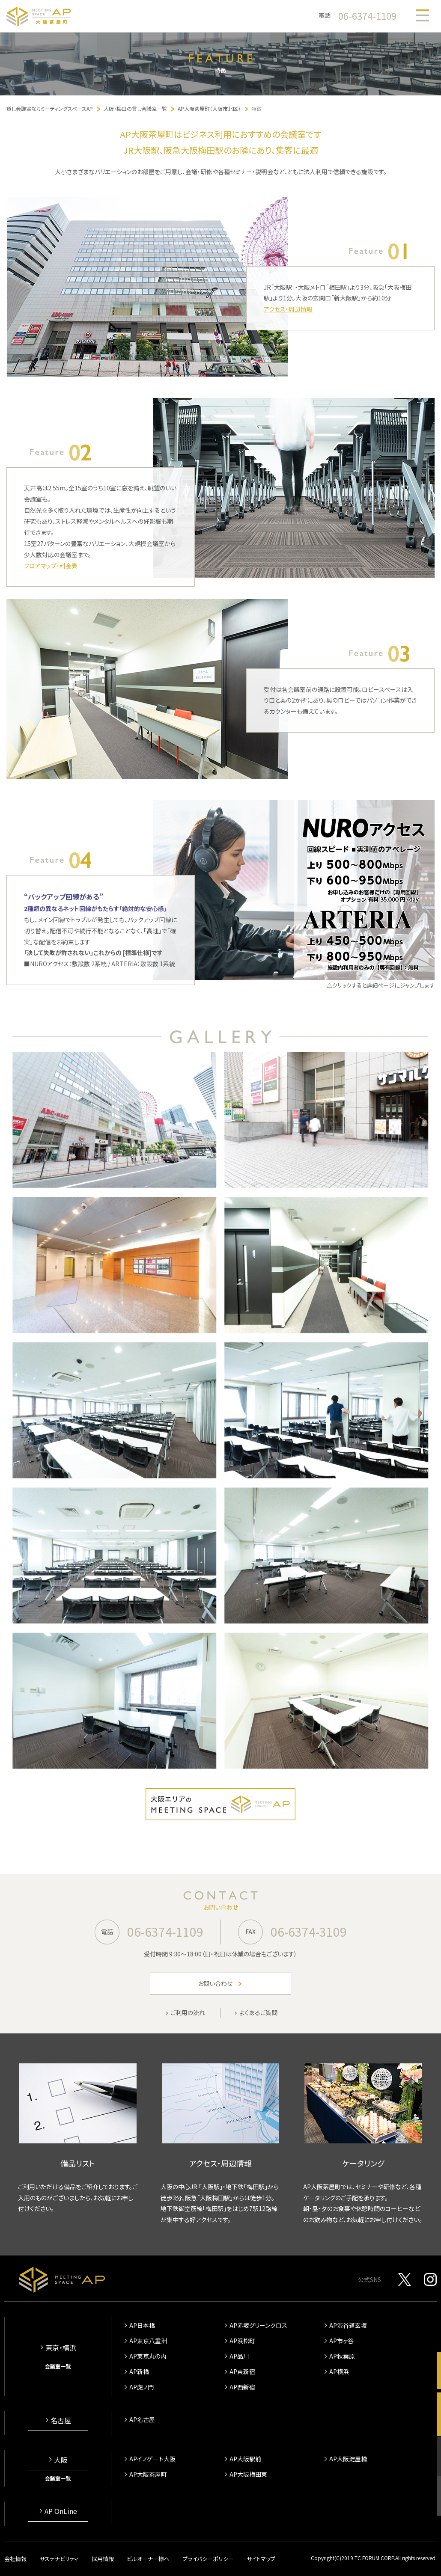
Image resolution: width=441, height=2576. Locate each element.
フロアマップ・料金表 (50, 565)
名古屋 (61, 2420)
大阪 (61, 2459)
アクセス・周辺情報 (288, 309)
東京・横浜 (60, 2347)
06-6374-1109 (367, 15)
